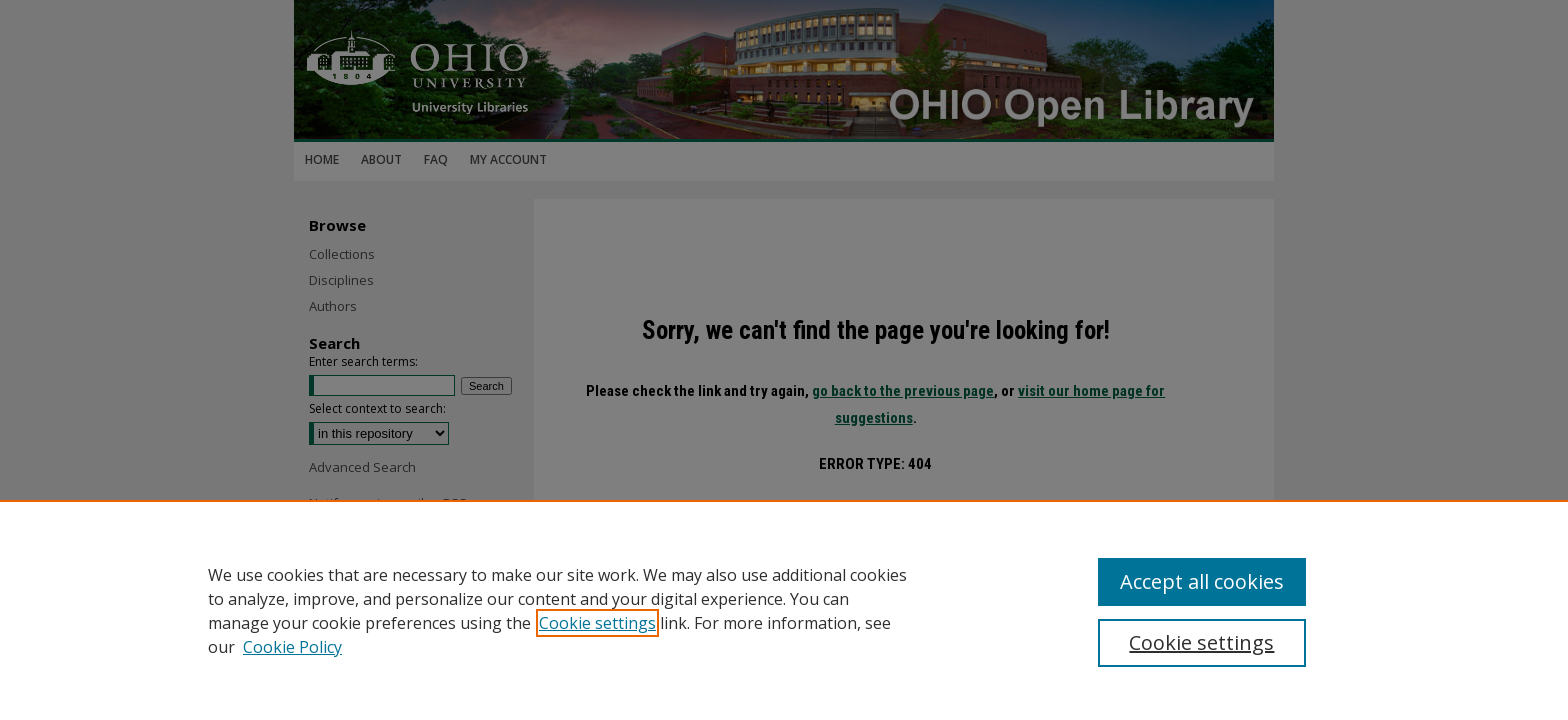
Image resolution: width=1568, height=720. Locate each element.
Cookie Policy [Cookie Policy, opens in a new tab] (292, 647)
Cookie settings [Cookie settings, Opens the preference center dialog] (1201, 642)
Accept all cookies (1202, 581)
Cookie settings (597, 623)
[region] (784, 610)
